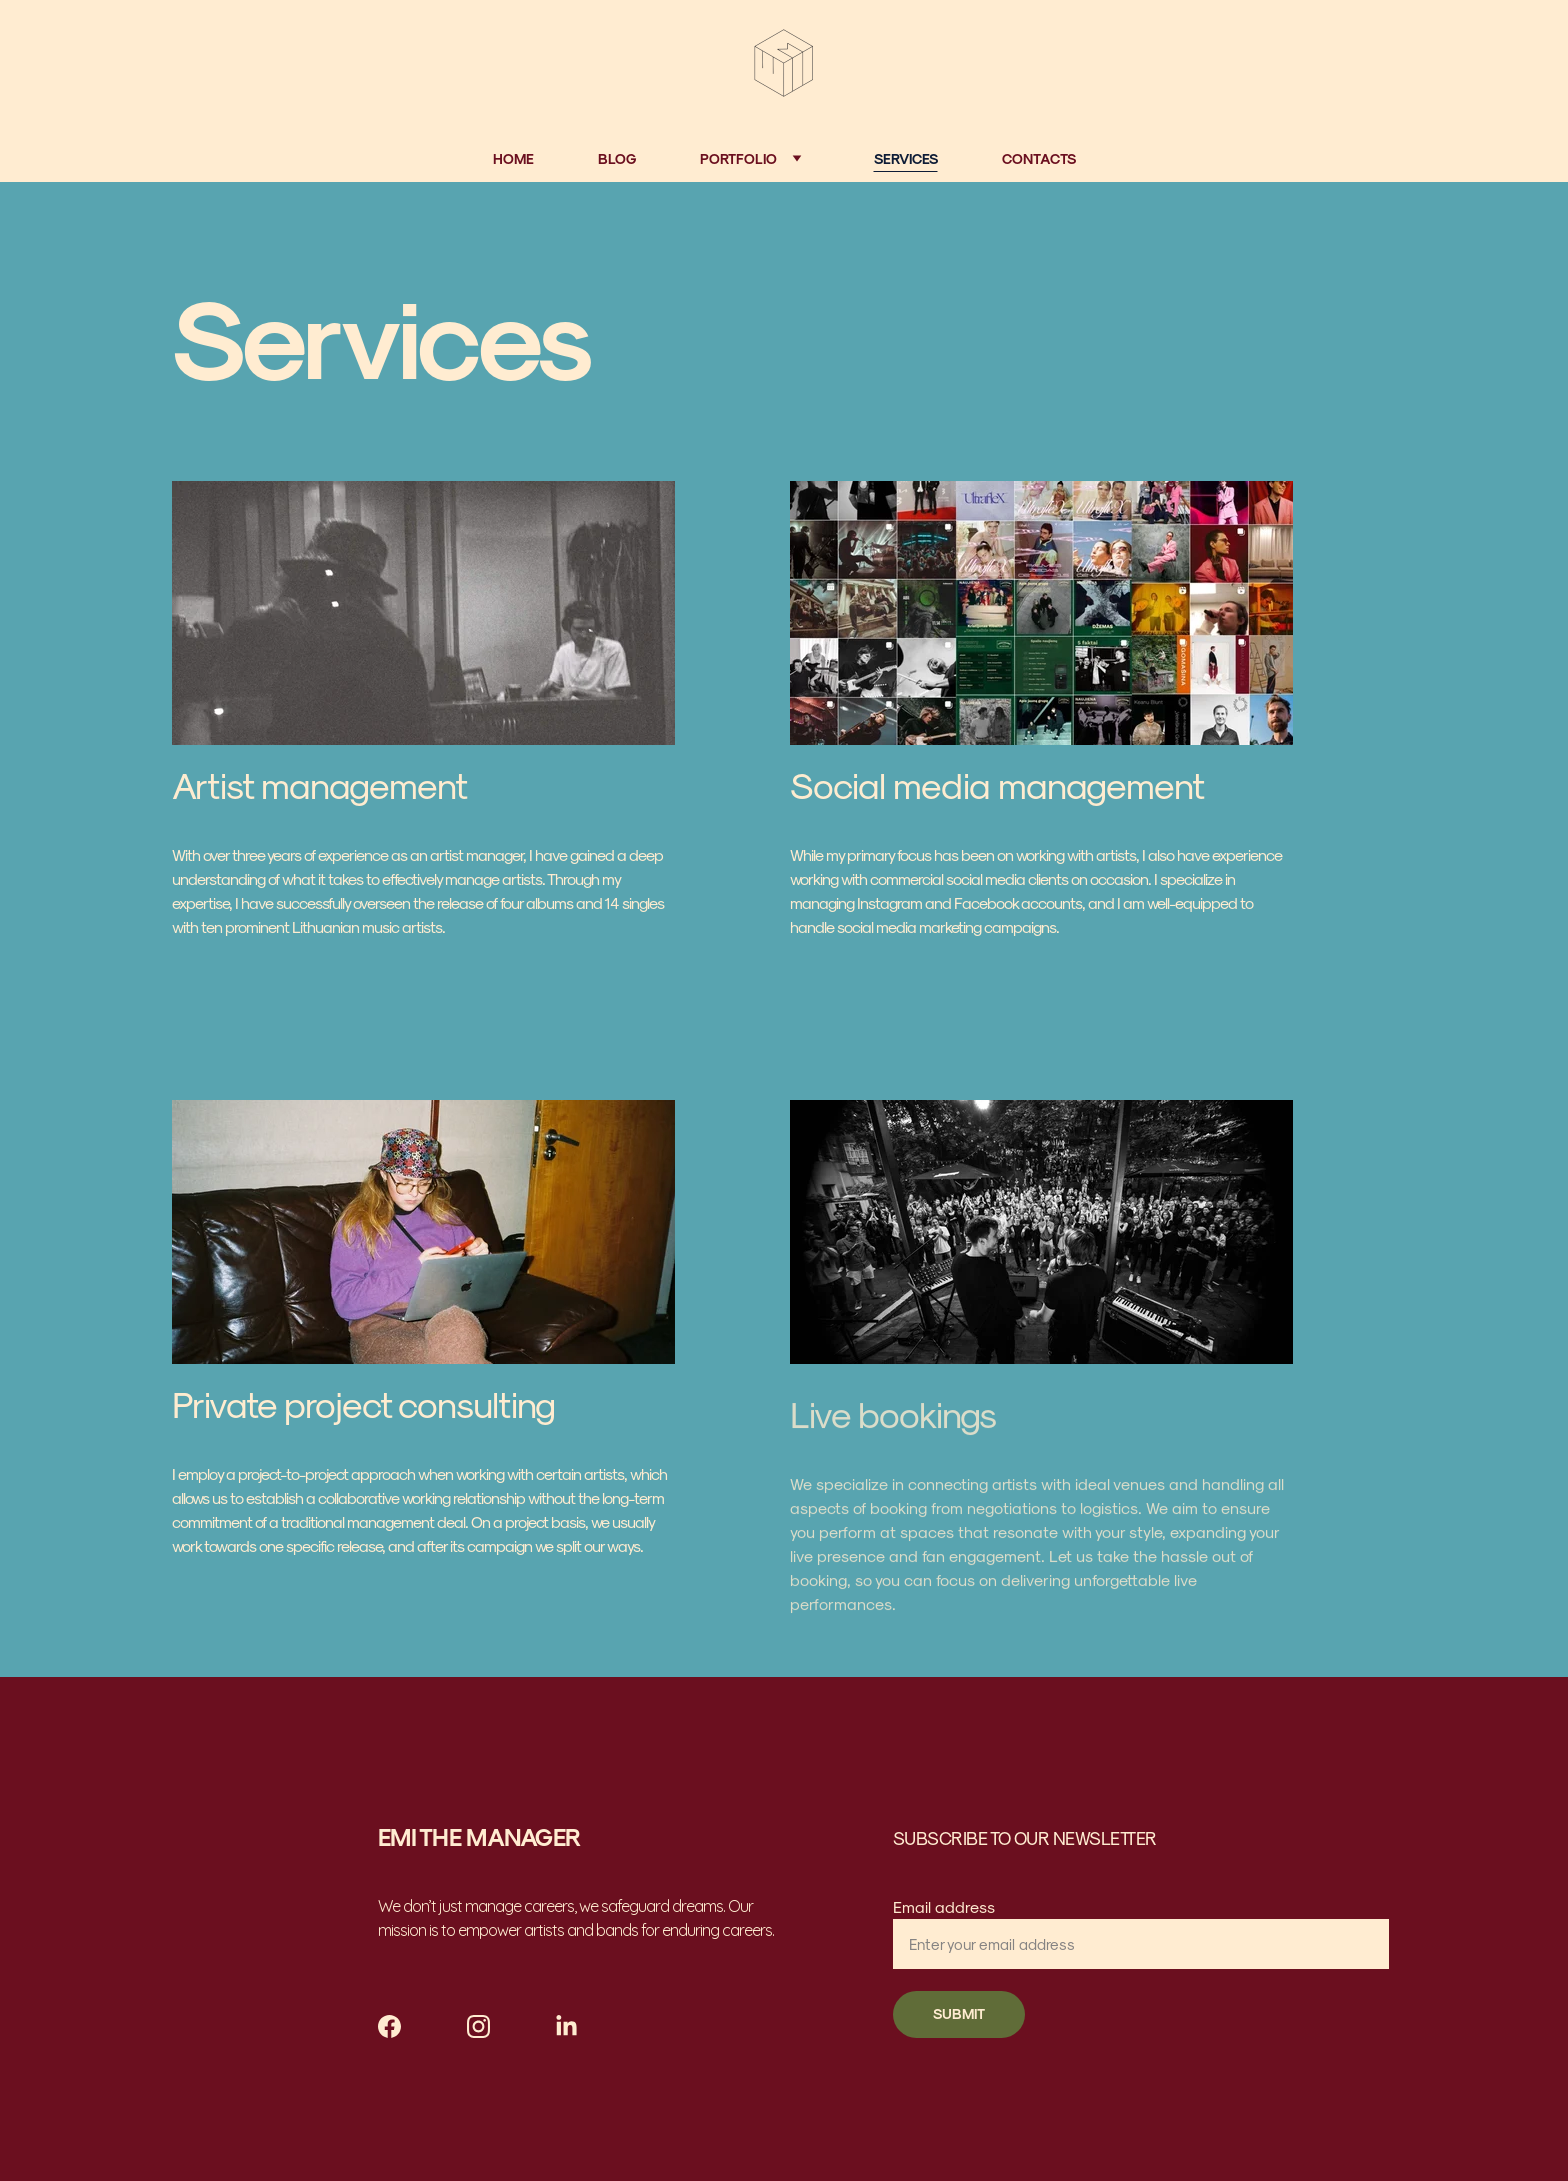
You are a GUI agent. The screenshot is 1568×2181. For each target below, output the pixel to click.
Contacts (1039, 158)
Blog (617, 158)
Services (906, 158)
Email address (944, 1906)
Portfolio (738, 158)
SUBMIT (959, 2013)
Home (513, 158)
